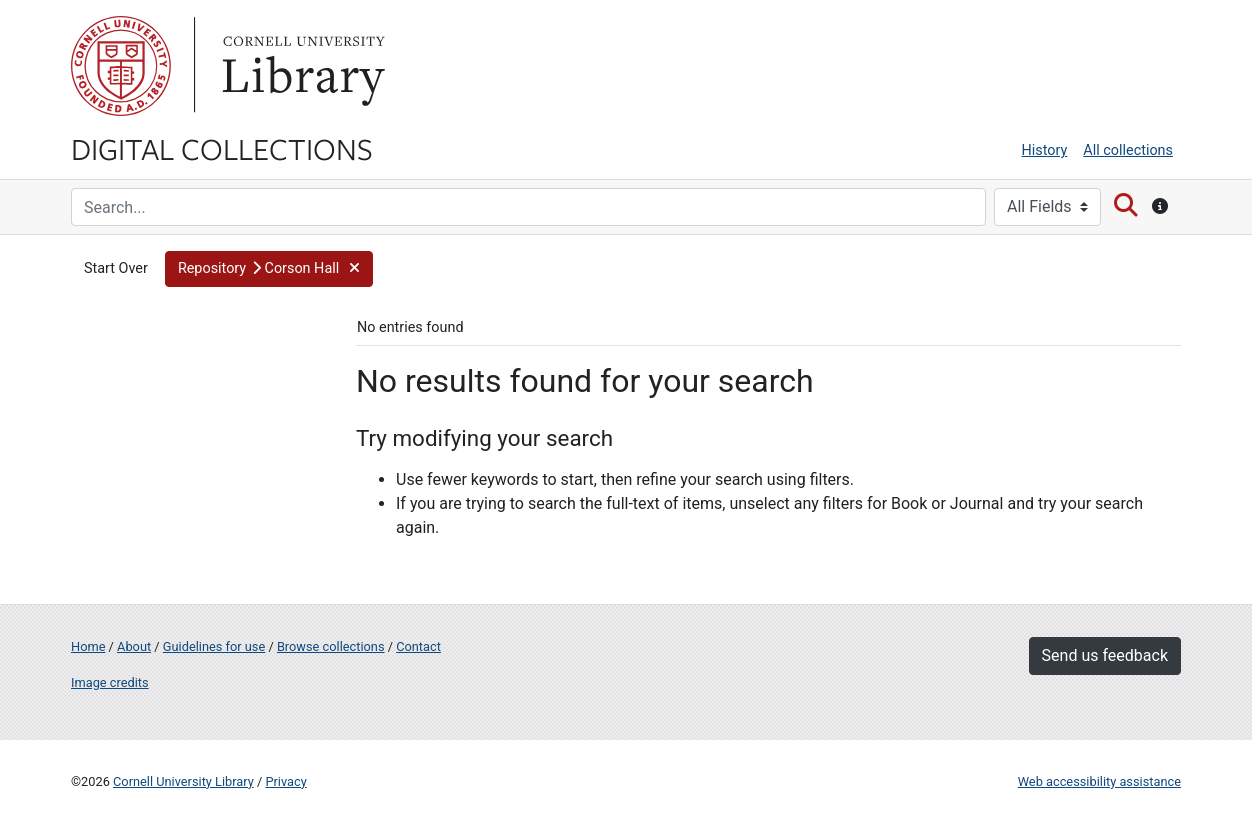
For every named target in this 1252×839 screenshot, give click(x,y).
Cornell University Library (183, 781)
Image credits (110, 682)
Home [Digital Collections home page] (88, 646)
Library (301, 66)
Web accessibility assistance (1099, 781)
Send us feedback (1105, 655)
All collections (1128, 150)
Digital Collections (222, 148)
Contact (418, 646)
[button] (269, 269)
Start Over (116, 268)
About (134, 646)
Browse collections (331, 646)
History (1045, 150)
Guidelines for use (214, 646)
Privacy (285, 781)
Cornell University (121, 66)
